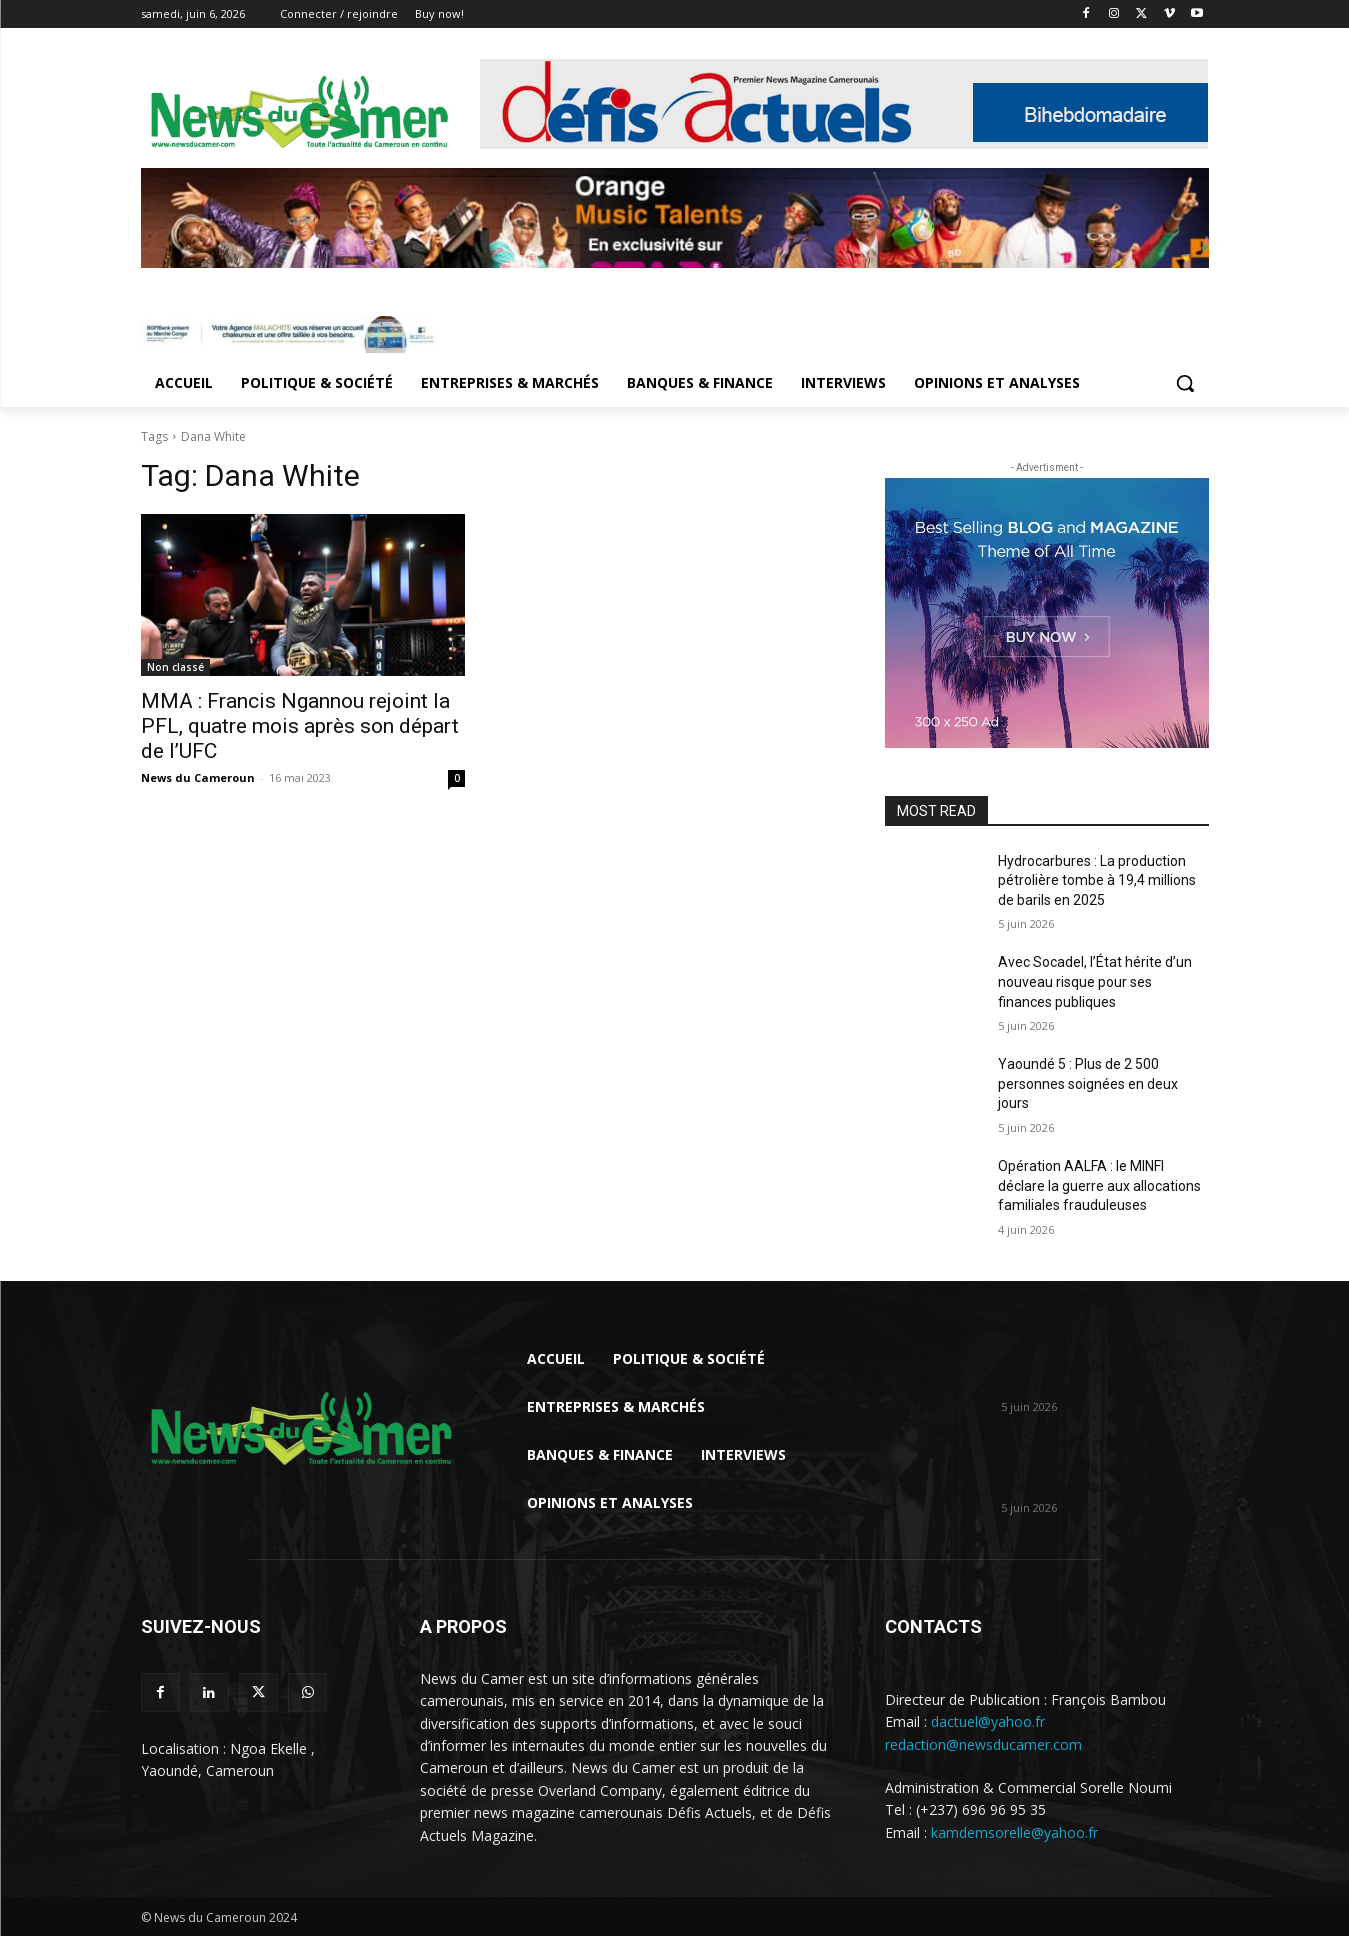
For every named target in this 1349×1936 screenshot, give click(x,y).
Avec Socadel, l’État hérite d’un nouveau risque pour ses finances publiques (1095, 981)
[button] (1185, 383)
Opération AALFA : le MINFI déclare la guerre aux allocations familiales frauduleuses (1099, 1185)
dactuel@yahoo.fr (988, 1721)
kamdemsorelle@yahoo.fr (1014, 1832)
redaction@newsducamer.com (983, 1744)
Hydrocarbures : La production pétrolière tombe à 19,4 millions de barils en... (1100, 1365)
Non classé (175, 667)
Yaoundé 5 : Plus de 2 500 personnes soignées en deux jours (1088, 1083)
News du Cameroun (198, 777)
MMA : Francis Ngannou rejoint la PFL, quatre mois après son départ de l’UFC (300, 726)
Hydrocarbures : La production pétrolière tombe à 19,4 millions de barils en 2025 (1097, 880)
